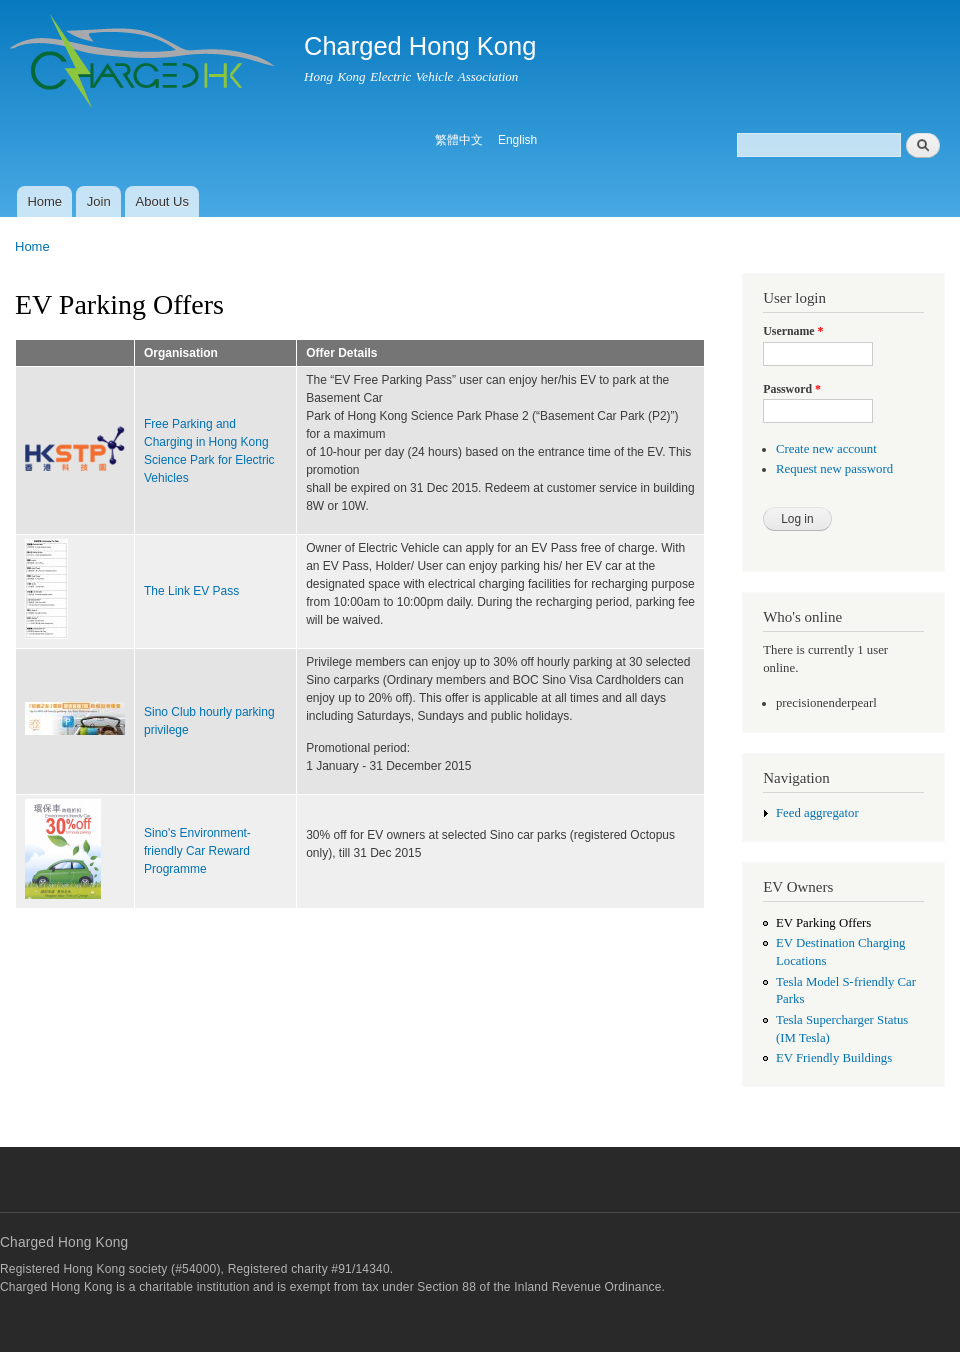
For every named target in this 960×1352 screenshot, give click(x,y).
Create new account (826, 449)
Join (99, 201)
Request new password (834, 469)
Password (792, 389)
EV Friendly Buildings (834, 1058)
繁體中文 (459, 140)
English (517, 140)
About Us (162, 201)
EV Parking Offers (823, 923)
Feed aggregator (817, 813)
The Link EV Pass (191, 591)
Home (44, 201)
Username (793, 331)
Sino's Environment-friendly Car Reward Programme (197, 851)
